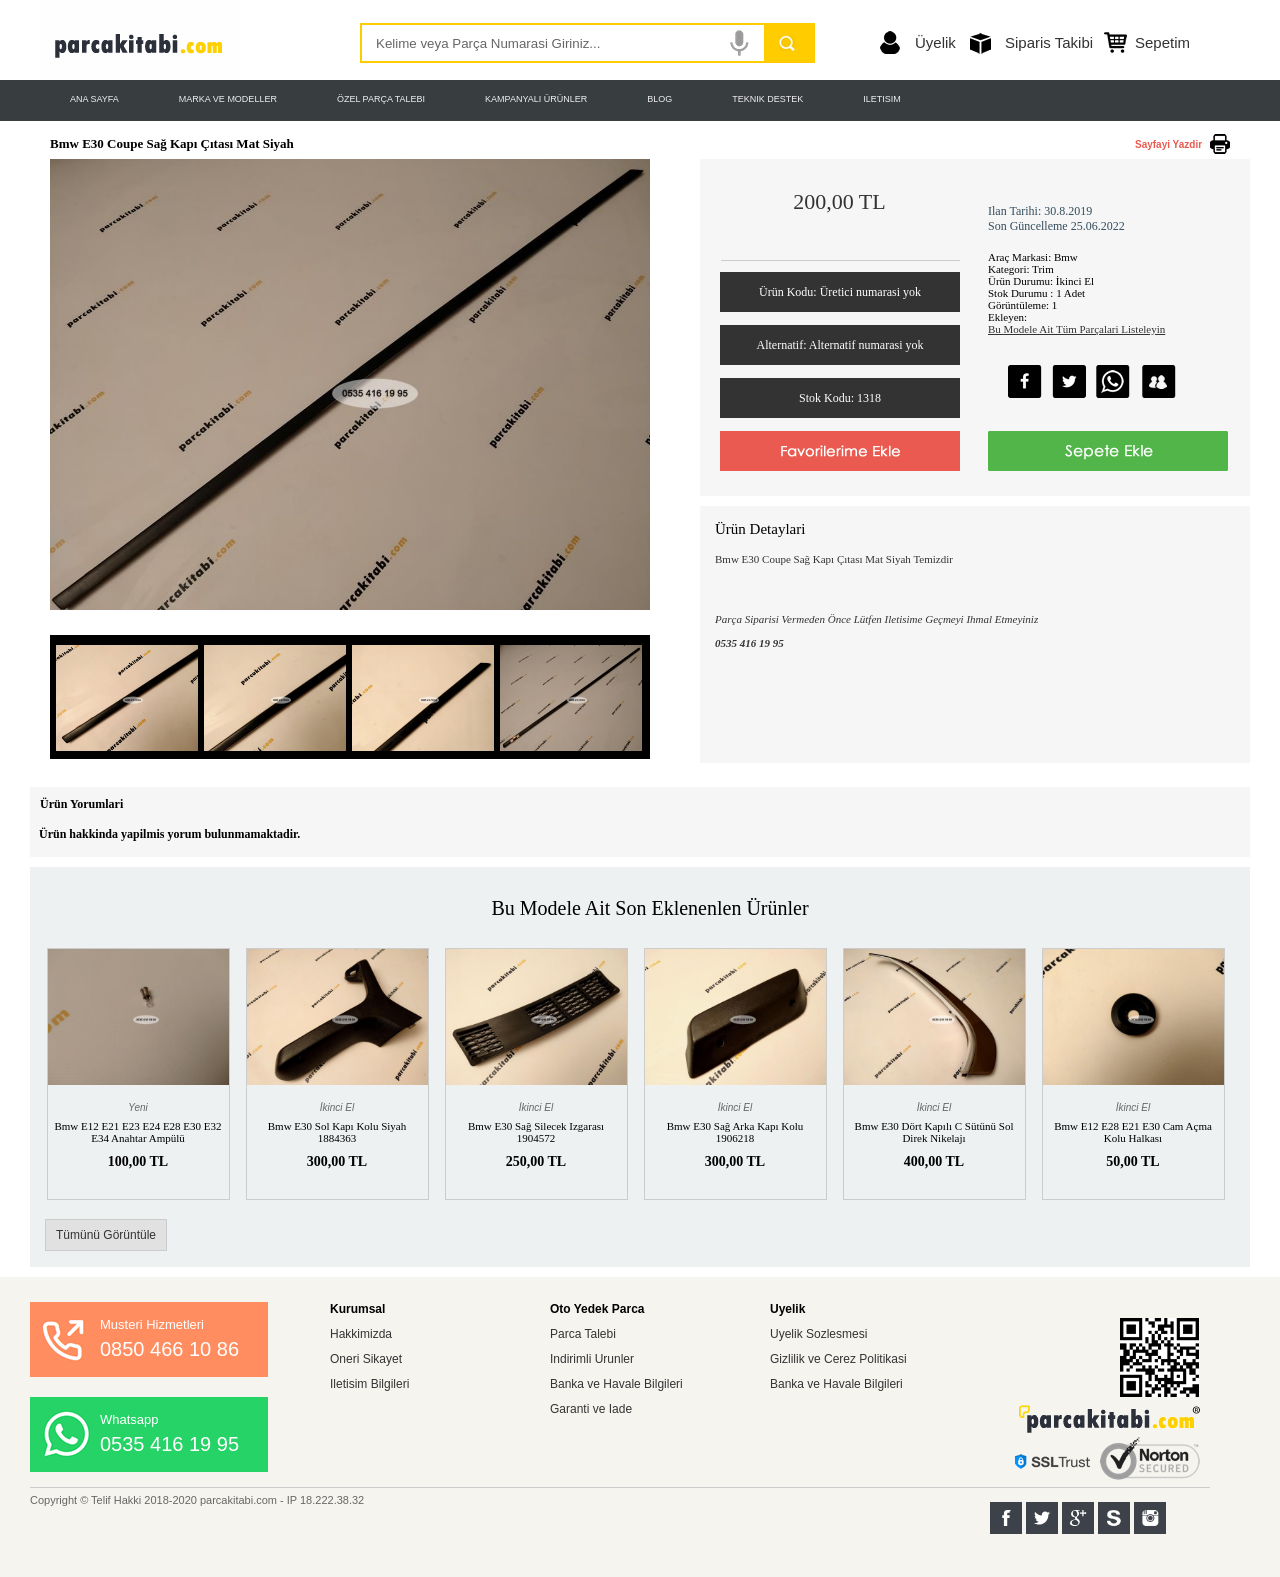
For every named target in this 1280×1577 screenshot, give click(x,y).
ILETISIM (882, 99)
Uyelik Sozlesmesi (818, 1334)
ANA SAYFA (94, 99)
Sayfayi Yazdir (1168, 144)
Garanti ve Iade (591, 1409)
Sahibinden (1114, 1518)
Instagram (1150, 1518)
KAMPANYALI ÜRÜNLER (536, 99)
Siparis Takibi (1049, 42)
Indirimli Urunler (592, 1359)
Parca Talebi (583, 1334)
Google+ (1078, 1518)
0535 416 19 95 (169, 1444)
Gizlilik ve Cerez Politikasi (838, 1359)
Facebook (1006, 1518)
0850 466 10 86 (169, 1349)
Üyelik (935, 42)
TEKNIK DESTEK (767, 99)
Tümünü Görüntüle (106, 1235)
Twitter (1042, 1518)
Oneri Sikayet (366, 1359)
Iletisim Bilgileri (369, 1384)
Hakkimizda (361, 1334)
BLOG (659, 99)
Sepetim (1162, 42)
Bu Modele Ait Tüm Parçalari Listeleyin (1076, 329)
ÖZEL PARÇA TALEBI (381, 99)
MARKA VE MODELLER (228, 99)
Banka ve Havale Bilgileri (616, 1384)
